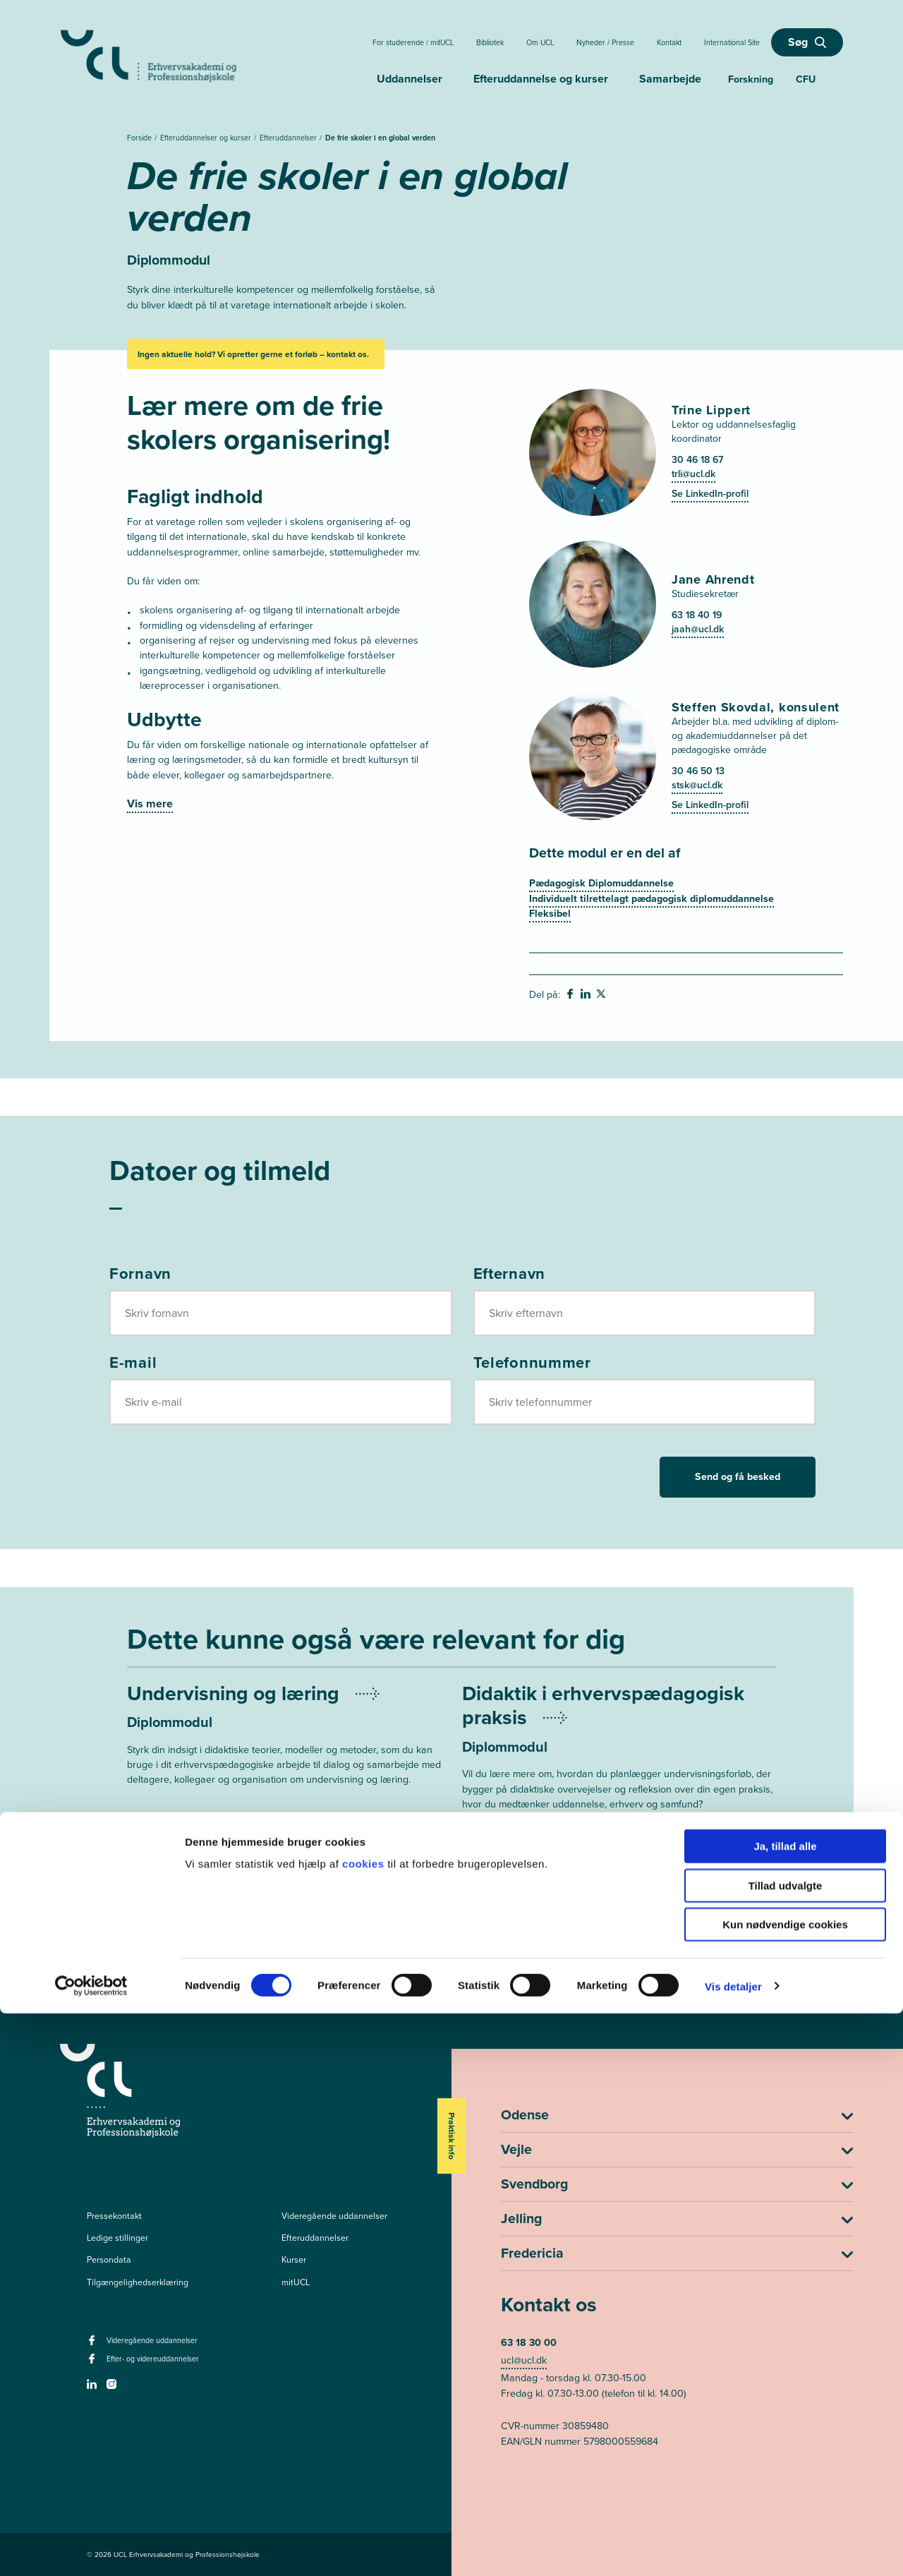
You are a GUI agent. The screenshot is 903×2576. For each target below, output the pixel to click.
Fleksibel (550, 913)
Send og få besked (737, 1476)
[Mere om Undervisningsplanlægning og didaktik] (619, 1763)
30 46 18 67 (697, 459)
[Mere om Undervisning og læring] (284, 1739)
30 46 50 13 (698, 771)
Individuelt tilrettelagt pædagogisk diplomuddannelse (651, 898)
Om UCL (540, 42)
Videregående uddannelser (334, 2216)
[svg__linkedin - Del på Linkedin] (587, 996)
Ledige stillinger (117, 2238)
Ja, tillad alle (784, 2408)
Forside (140, 137)
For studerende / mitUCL (413, 42)
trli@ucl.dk (693, 474)
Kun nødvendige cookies (785, 2487)
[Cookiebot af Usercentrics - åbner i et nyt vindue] (91, 2548)
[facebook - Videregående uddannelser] (93, 2344)
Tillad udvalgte (786, 2448)
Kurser (293, 2259)
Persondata (109, 2259)
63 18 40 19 (697, 615)
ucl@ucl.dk (524, 2360)
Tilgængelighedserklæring (137, 2282)
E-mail (133, 1363)
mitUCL (295, 2282)
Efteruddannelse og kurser (540, 79)
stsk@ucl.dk (697, 785)
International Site (732, 42)
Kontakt (669, 42)
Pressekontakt (114, 2216)
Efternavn (509, 1274)
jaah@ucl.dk (698, 629)
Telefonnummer (532, 1363)
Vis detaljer (733, 2548)
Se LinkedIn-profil (710, 493)
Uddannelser (409, 79)
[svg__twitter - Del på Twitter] (602, 996)
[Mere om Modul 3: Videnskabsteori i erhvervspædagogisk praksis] (284, 1908)
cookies (364, 2426)
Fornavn (140, 1274)
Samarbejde (670, 79)
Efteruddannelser (289, 137)
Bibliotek (490, 42)
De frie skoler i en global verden (380, 137)
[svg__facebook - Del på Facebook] (571, 996)
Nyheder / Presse (605, 42)
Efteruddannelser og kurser (206, 137)
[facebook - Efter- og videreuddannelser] (93, 2363)
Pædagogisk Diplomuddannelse (601, 883)
